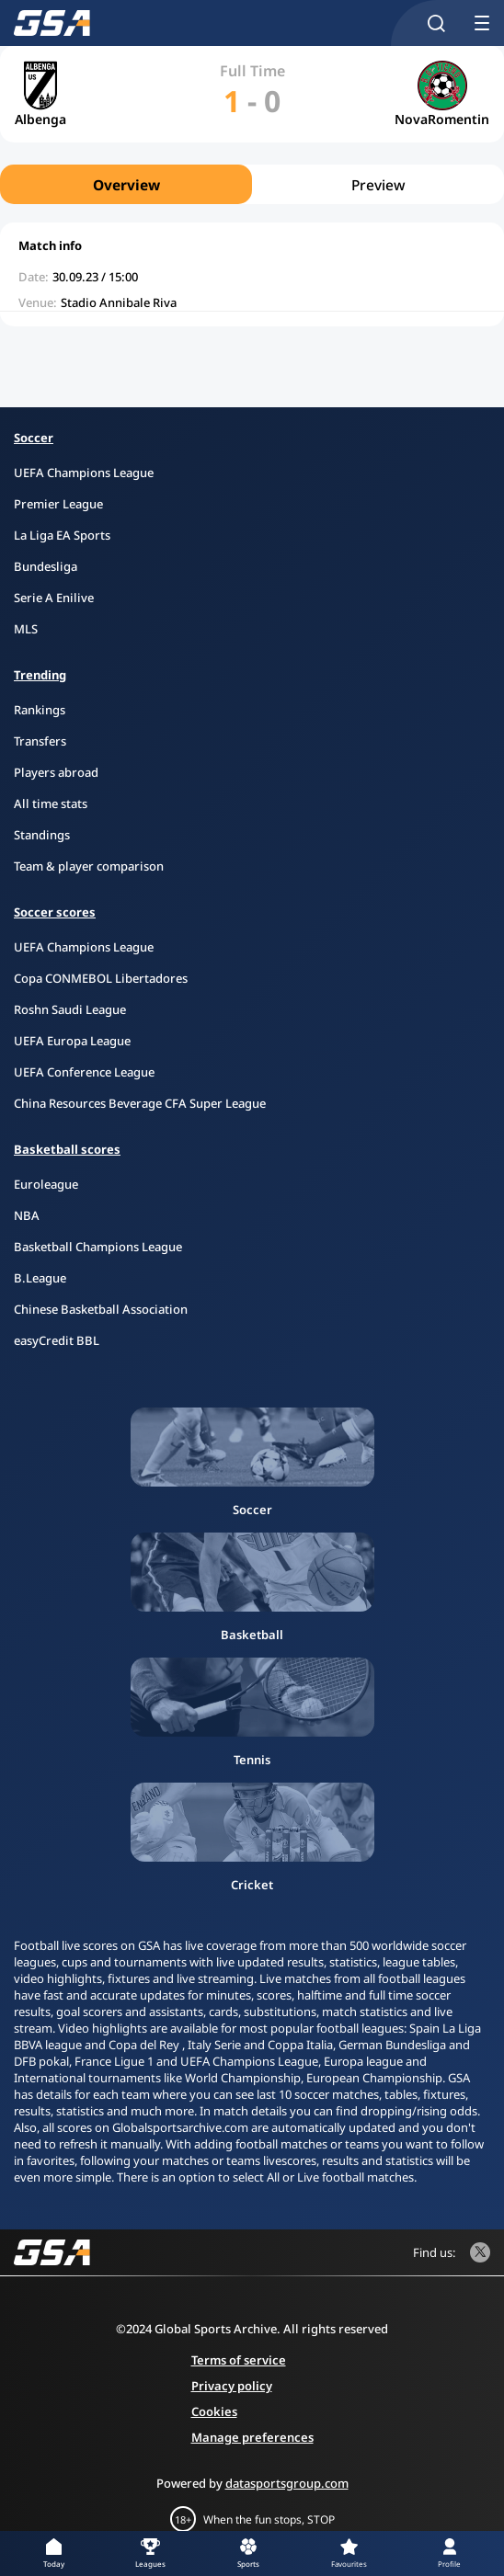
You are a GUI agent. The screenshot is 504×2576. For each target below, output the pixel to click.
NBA (27, 1215)
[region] (252, 184)
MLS (26, 629)
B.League (40, 1278)
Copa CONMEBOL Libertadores (101, 978)
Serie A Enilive (54, 597)
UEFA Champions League (84, 472)
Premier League (58, 504)
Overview (126, 185)
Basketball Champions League (98, 1246)
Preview (378, 185)
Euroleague (46, 1184)
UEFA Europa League (72, 1040)
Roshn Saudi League (70, 1009)
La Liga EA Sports (62, 535)
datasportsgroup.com (287, 2483)
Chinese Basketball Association (101, 1309)
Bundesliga (45, 566)
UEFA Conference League (84, 1072)
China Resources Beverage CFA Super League (140, 1103)
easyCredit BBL (56, 1340)
